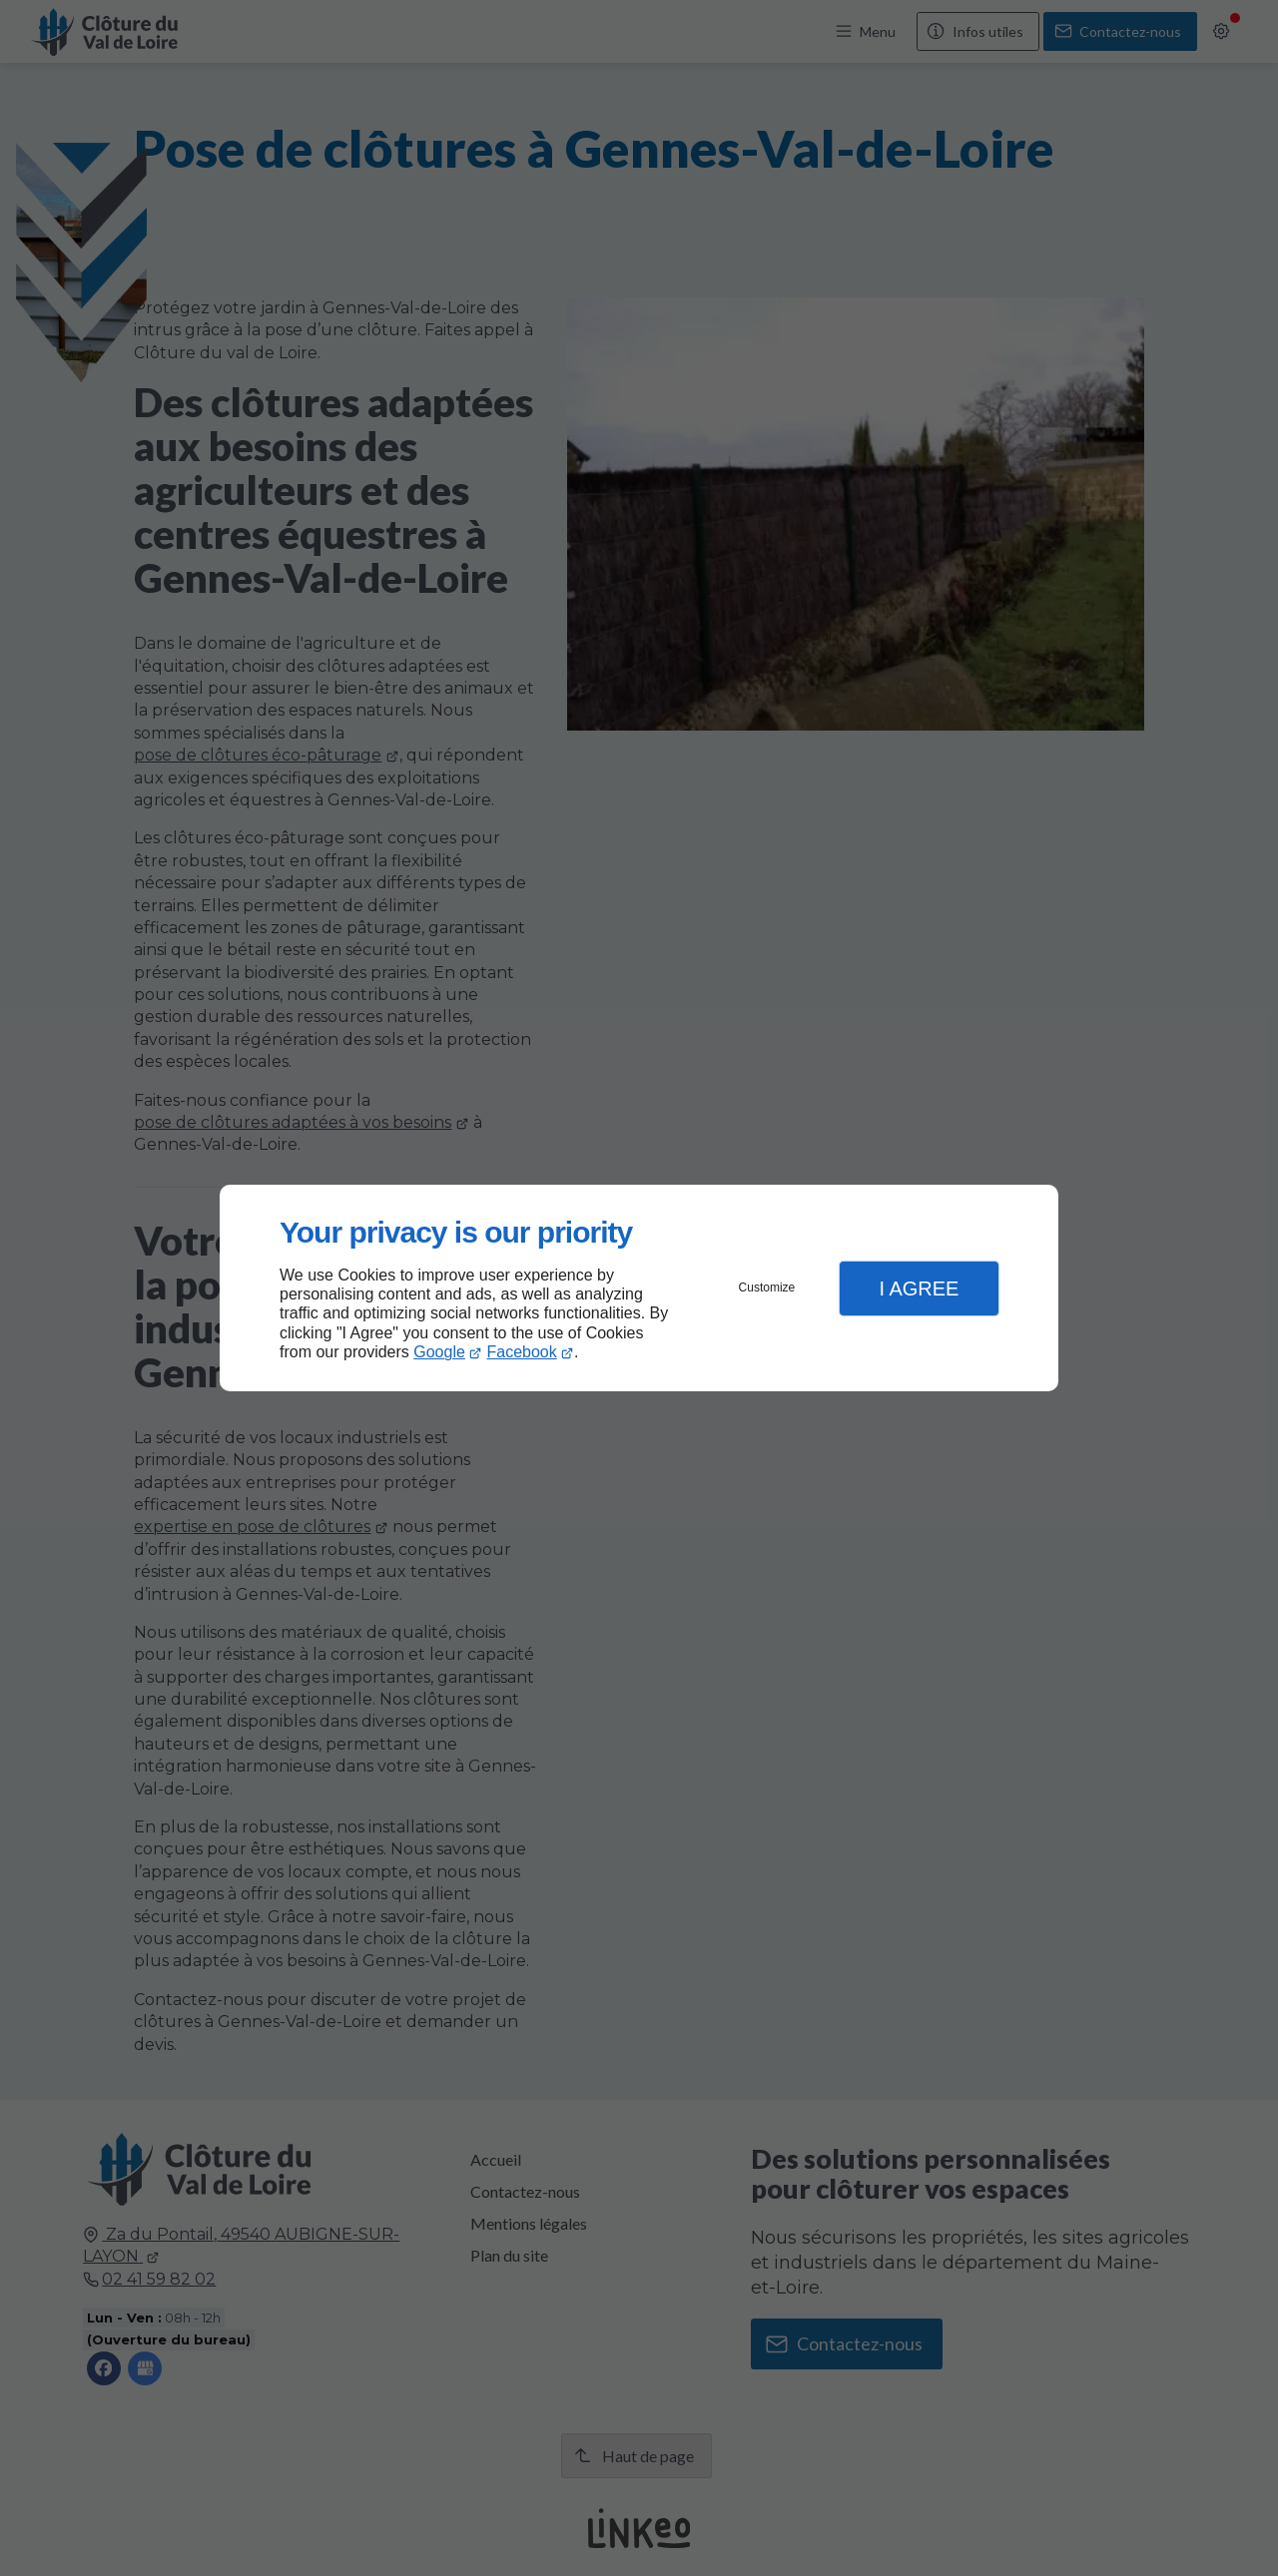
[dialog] (639, 1288)
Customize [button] (767, 1287)
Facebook (522, 1351)
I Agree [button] (918, 1288)
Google (439, 1351)
